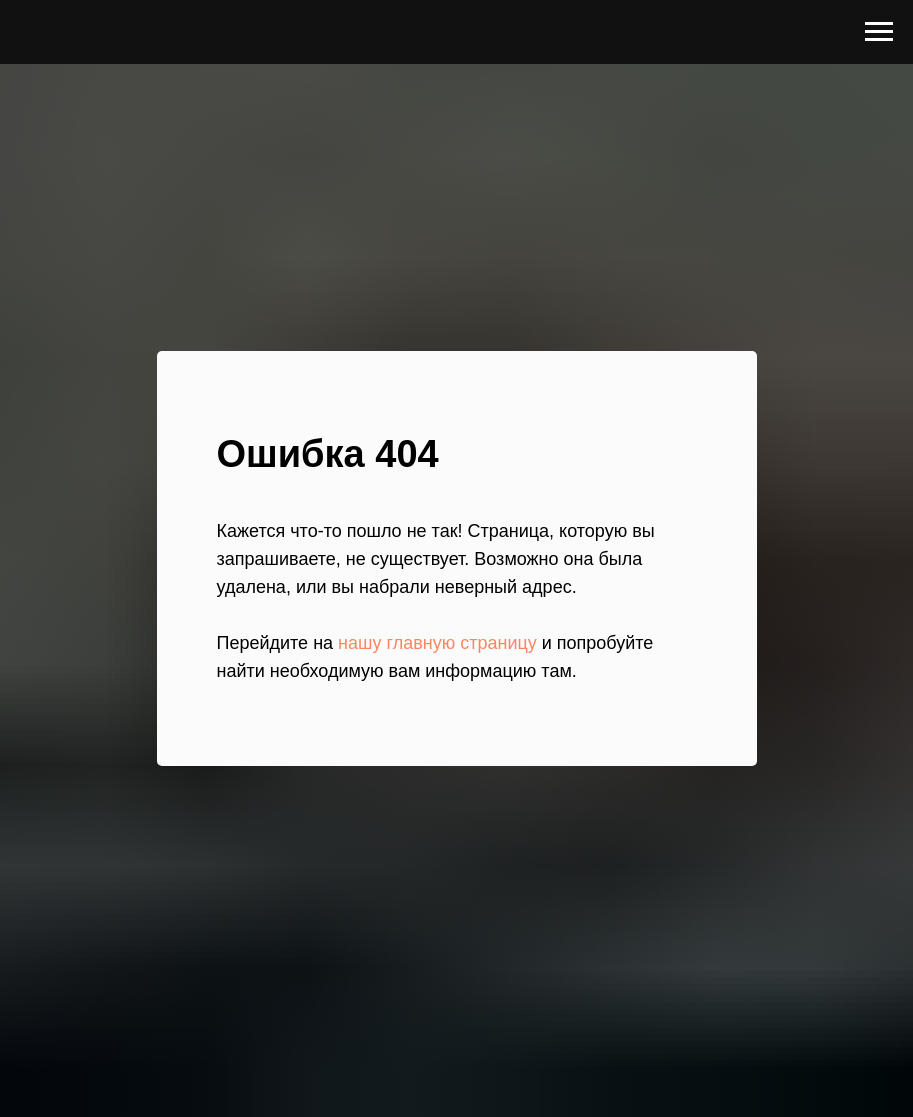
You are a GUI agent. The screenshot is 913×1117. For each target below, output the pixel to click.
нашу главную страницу (437, 643)
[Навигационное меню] (879, 32)
